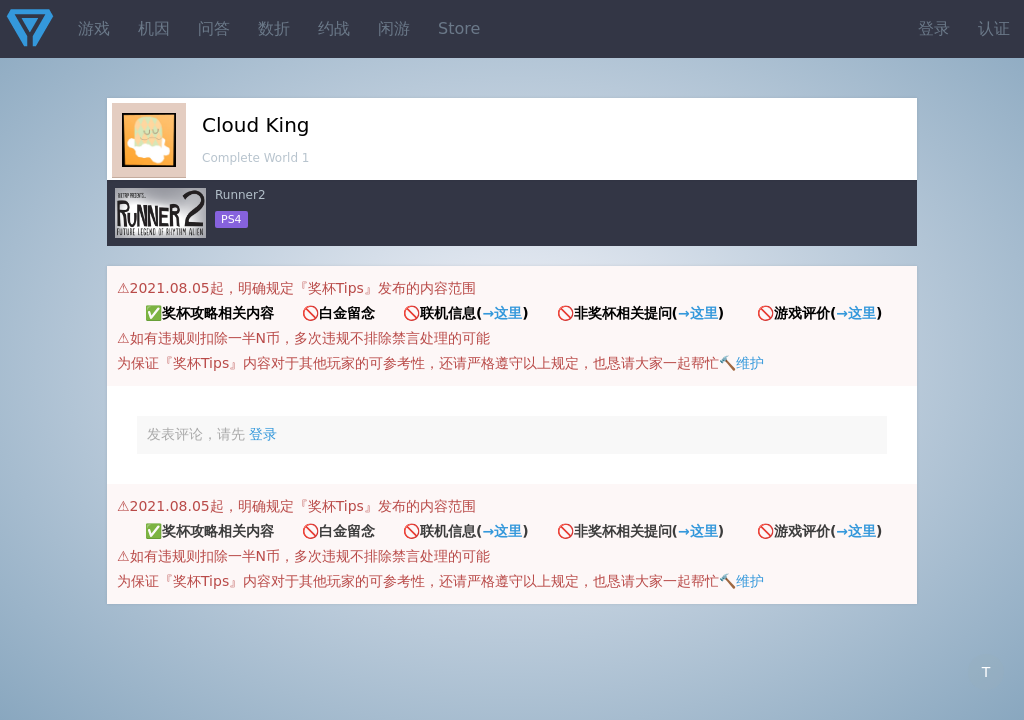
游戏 (94, 28)
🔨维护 (741, 363)
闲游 (394, 28)
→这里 (502, 313)
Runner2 (240, 195)
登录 (934, 28)
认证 (994, 28)
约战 (334, 28)
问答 (214, 28)
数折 (274, 28)
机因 (154, 28)
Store (459, 28)
